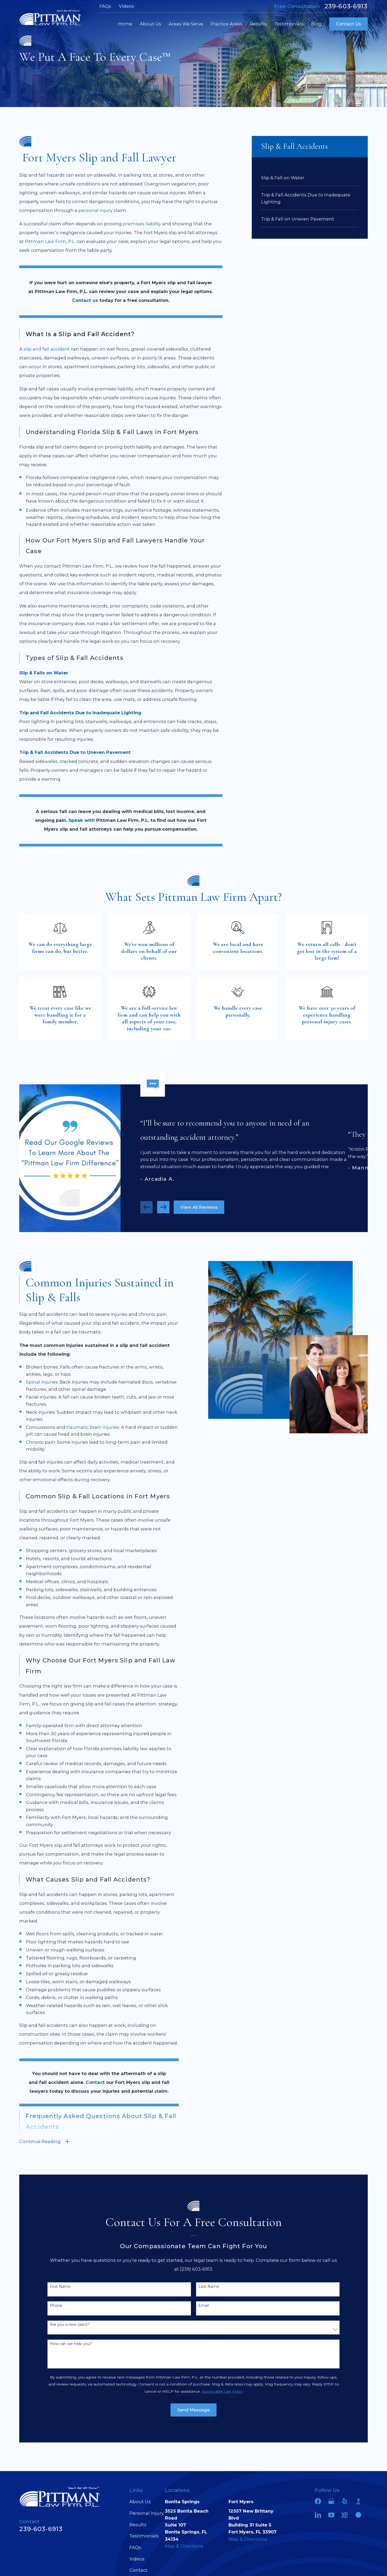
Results (137, 2524)
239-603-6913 (346, 6)
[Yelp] (345, 2501)
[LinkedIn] (318, 2515)
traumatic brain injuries (90, 1427)
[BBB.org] (358, 2501)
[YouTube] (331, 2515)
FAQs (105, 6)
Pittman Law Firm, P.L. (50, 241)
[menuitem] (309, 177)
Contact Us (348, 23)
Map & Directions (184, 2546)
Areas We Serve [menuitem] (186, 23)
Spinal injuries (40, 1382)
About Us (140, 2501)
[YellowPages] (345, 2515)
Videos (126, 6)
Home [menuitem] (125, 23)
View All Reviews (199, 1209)
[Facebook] (318, 2501)
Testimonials (144, 2536)
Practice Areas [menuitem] (226, 23)
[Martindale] (358, 2515)
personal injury (95, 210)
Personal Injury (146, 2513)
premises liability (142, 223)
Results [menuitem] (258, 23)
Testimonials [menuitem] (289, 23)
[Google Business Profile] (331, 2501)
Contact (138, 2570)
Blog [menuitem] (316, 23)
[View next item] (163, 1209)
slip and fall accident (47, 349)
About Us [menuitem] (150, 23)
